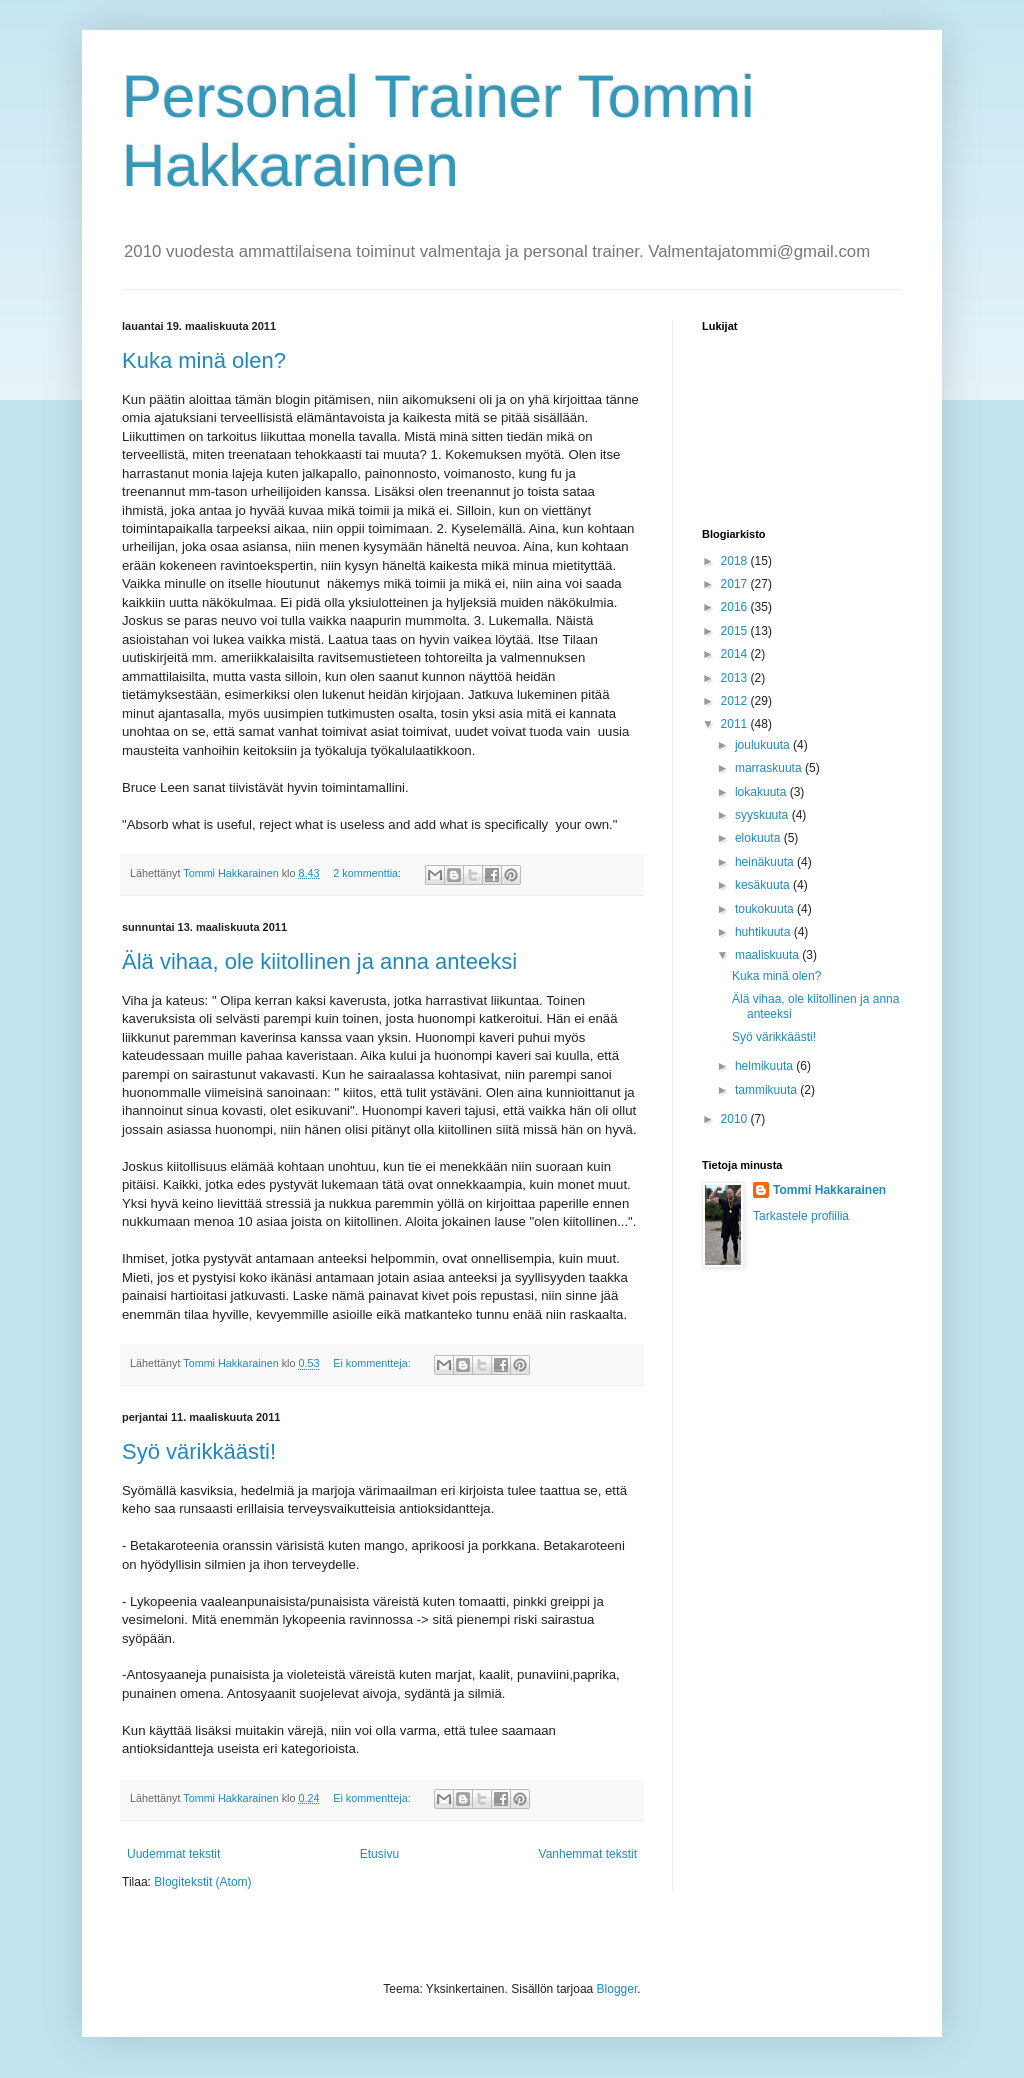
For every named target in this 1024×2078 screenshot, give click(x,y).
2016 (736, 607)
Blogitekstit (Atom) (202, 1882)
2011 (736, 724)
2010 (736, 1119)
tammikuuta (767, 1090)
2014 (736, 654)
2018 (736, 561)
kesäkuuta (764, 885)
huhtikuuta (764, 932)
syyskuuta (763, 815)
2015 (736, 631)
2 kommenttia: (368, 873)
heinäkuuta (766, 862)
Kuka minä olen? (204, 360)
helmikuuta (765, 1066)
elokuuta (759, 838)
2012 (736, 701)
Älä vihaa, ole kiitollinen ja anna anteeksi (319, 961)
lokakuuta (762, 792)
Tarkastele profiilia (801, 1216)
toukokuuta (766, 909)
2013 (736, 678)
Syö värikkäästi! (199, 1451)
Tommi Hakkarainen (829, 1190)
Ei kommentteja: (373, 1363)
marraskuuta (770, 768)
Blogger (617, 1989)
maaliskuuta (768, 955)
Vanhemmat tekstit (588, 1854)
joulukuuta (764, 745)
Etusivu (379, 1854)
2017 (736, 584)
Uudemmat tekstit (173, 1854)
